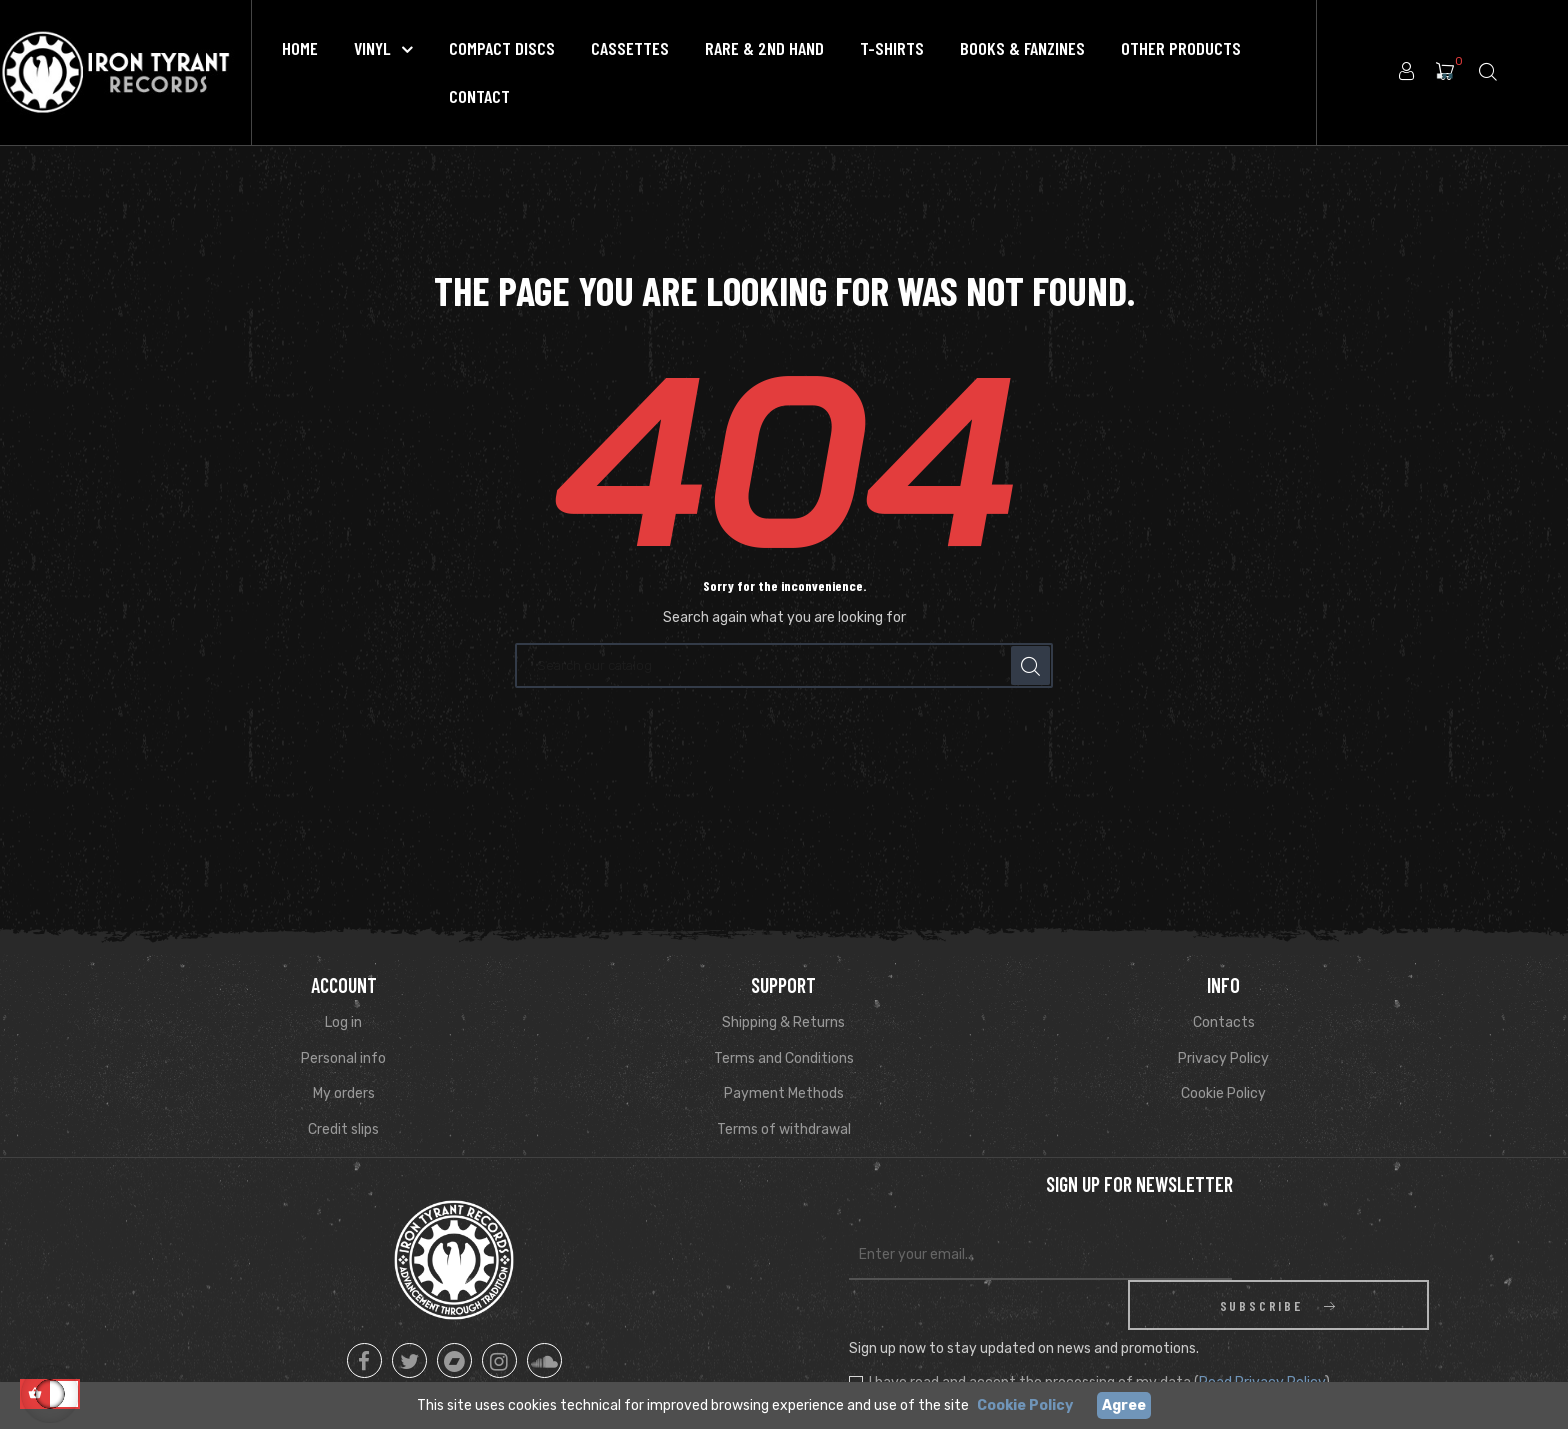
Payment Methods (784, 1093)
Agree (1124, 1405)
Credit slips (343, 1129)
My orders (344, 1093)
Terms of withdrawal (784, 1129)
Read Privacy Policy (1262, 1332)
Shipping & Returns (783, 1022)
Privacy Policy (1223, 1058)
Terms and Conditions (784, 1058)
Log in (343, 1022)
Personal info (343, 1058)
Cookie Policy (1223, 1093)
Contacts (1224, 1022)
